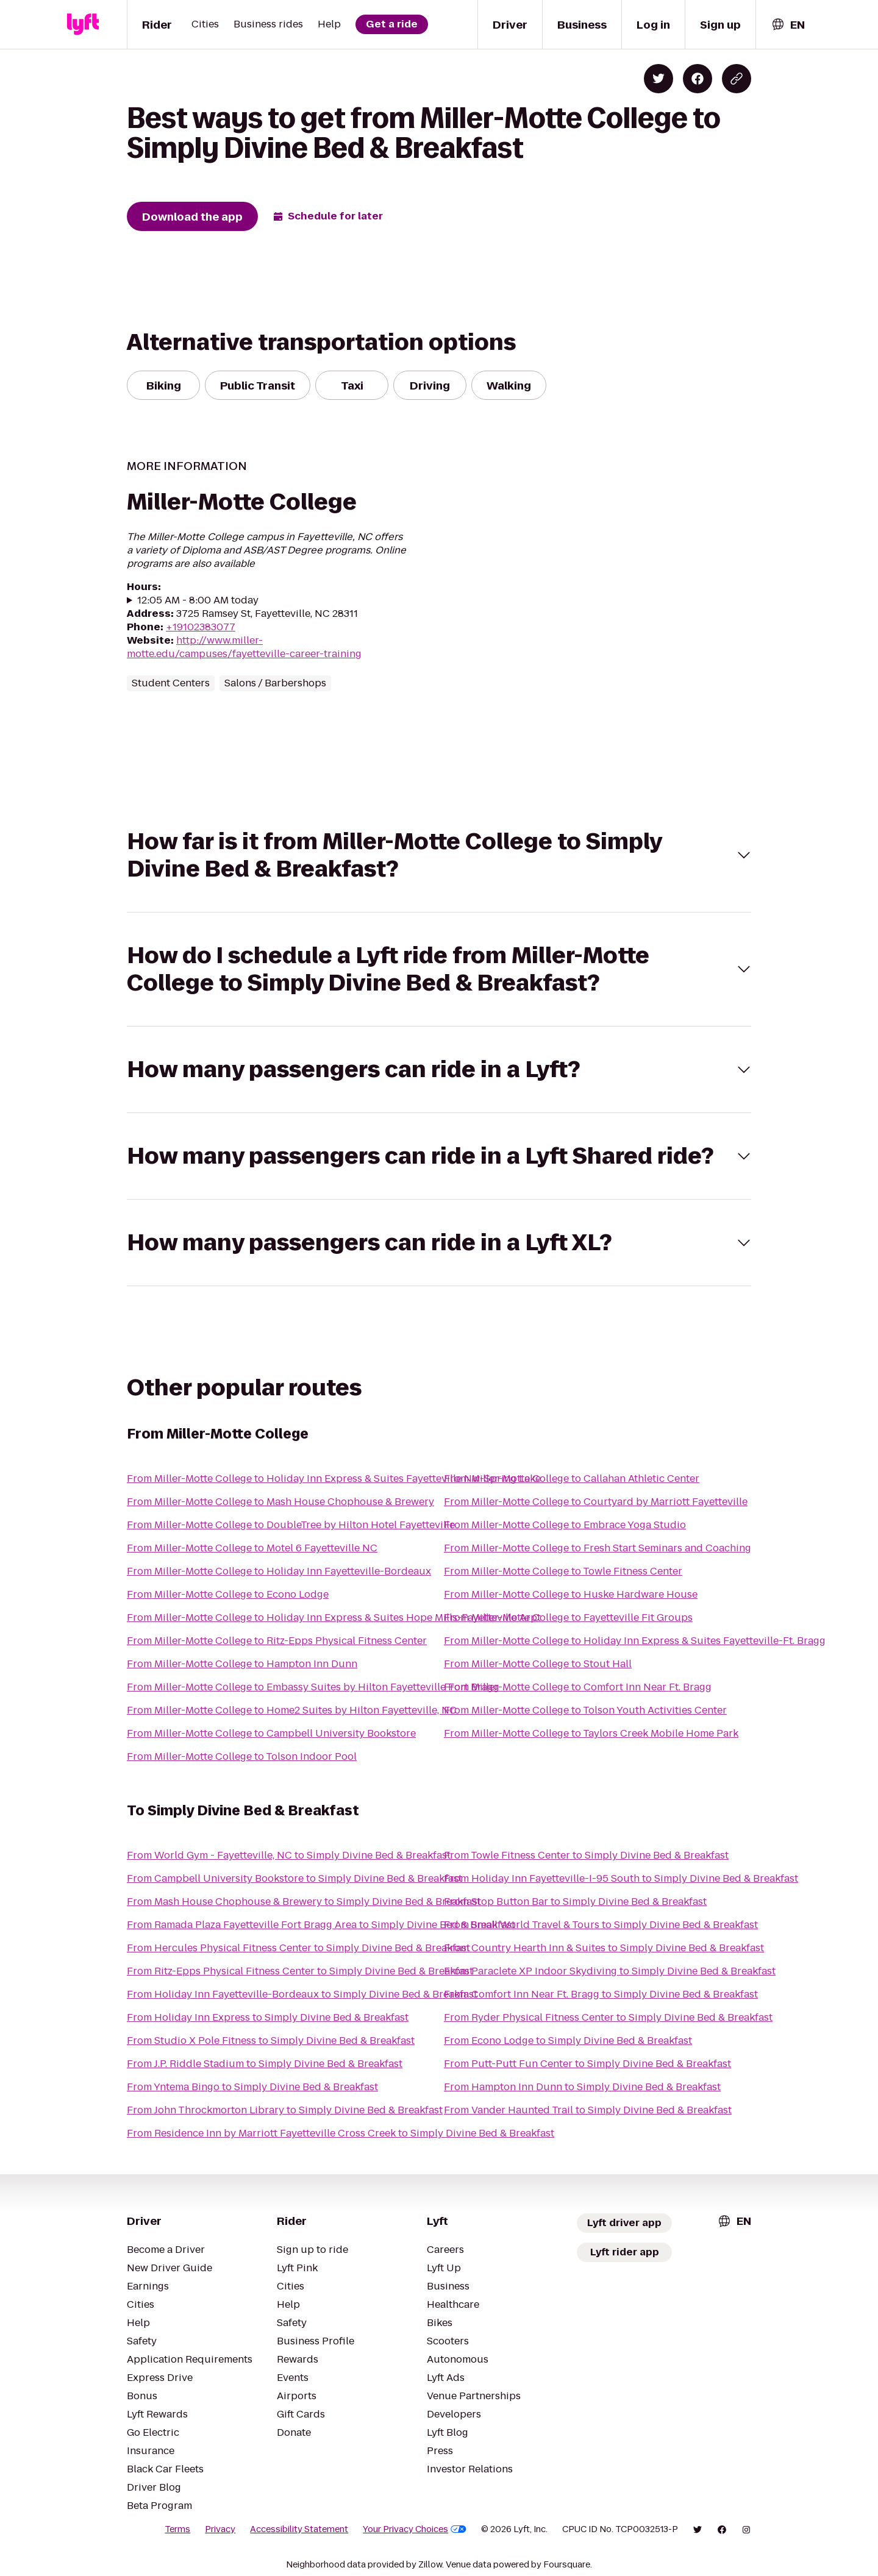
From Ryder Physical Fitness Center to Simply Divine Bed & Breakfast (608, 2017)
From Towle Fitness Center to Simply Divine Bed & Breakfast (586, 1855)
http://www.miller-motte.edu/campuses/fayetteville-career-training (244, 647)
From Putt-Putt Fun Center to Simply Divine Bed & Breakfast (587, 2064)
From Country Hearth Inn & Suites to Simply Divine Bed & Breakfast (604, 1948)
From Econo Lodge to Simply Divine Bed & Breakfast (568, 2040)
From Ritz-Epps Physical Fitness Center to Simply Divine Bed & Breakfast (300, 1971)
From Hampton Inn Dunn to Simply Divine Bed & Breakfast (582, 2087)
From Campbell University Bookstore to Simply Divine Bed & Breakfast (294, 1878)
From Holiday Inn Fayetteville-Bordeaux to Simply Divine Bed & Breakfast (302, 1994)
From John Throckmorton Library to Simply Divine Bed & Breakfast (285, 2110)
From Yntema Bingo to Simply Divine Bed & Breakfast (252, 2087)
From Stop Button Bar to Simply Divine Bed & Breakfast (575, 1902)
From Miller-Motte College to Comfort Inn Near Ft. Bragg (578, 1687)
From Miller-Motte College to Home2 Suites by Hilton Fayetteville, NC (292, 1710)
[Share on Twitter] (658, 78)
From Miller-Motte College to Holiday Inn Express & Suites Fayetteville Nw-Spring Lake (334, 1478)
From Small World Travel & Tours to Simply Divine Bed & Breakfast (601, 1925)
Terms (177, 2529)
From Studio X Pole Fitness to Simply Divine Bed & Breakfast (271, 2040)
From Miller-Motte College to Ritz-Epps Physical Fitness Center (277, 1641)
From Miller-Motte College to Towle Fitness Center (563, 1571)
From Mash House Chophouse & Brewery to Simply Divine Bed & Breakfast (303, 1902)
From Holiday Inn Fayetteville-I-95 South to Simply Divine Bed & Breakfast (621, 1878)
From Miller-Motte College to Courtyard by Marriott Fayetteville (596, 1502)
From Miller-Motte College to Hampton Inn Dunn (242, 1664)
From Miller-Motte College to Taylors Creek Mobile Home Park (591, 1733)
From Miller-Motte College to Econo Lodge (228, 1594)
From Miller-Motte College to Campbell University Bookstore (271, 1733)
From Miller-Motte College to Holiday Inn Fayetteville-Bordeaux (279, 1571)
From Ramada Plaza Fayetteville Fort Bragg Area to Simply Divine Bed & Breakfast (321, 1925)
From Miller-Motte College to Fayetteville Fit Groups (568, 1617)
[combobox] (788, 24)
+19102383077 (200, 627)
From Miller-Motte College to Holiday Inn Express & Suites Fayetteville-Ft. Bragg (635, 1641)
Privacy (220, 2529)
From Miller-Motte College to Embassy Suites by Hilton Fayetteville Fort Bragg (313, 1687)
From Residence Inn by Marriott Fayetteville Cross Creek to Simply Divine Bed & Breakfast (340, 2133)
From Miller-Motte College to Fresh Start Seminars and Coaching (597, 1548)
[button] (439, 855)
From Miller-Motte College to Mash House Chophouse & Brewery (280, 1502)
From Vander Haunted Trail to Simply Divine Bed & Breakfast (588, 2110)
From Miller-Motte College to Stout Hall (538, 1664)
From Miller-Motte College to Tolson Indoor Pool (242, 1756)
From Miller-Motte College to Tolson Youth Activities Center (585, 1710)
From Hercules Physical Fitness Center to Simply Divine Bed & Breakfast (298, 1948)
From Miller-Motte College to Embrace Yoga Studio (565, 1525)
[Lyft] (82, 24)
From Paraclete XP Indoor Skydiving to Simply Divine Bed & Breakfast (610, 1971)
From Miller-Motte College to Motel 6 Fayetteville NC (252, 1548)
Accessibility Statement (299, 2529)
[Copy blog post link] (736, 78)
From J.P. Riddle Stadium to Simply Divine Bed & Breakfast (264, 2064)
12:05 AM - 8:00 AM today (198, 600)
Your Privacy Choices (414, 2529)
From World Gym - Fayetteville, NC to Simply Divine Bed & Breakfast (289, 1855)
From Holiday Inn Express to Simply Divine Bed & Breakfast (268, 2017)
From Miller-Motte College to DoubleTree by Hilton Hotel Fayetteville (291, 1525)
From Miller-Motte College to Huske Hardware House (571, 1594)
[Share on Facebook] (697, 78)
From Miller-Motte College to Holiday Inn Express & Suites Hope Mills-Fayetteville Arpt (334, 1617)
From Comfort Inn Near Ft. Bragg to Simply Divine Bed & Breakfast (601, 1994)
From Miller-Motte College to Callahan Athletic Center (571, 1478)
